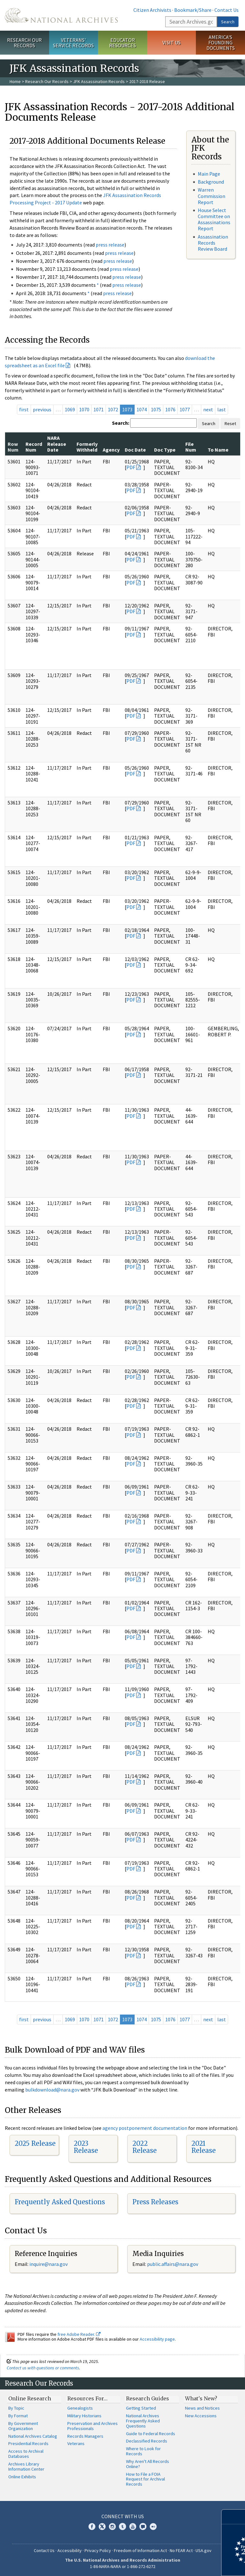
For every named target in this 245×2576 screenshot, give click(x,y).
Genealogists (80, 2408)
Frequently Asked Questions (60, 2202)
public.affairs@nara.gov (172, 2264)
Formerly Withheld (87, 447)
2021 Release (203, 2146)
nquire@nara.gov (49, 2264)
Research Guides (147, 2398)
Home (15, 81)
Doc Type (164, 449)
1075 (156, 409)
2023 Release (86, 2146)
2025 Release (35, 2143)
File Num (190, 447)
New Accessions (201, 2416)
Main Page (209, 174)
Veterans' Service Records (73, 43)
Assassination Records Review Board (213, 242)
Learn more (188, 2564)
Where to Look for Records (143, 2451)
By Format (18, 2416)
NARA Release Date (56, 444)
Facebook (92, 2526)
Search (227, 22)
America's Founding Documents (220, 42)
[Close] (237, 2517)
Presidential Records (28, 2443)
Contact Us (226, 10)
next (208, 409)
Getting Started (141, 2408)
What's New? (201, 2398)
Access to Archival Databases (25, 2453)
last (221, 409)
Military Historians (84, 2416)
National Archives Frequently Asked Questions (143, 2421)
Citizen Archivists (152, 10)
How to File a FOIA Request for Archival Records (145, 2479)
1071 (98, 409)
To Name (218, 449)
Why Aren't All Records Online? (147, 2463)
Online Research (29, 2398)
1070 (84, 409)
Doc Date (135, 449)
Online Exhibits (22, 2477)
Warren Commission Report (211, 196)
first (24, 409)
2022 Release (144, 2146)
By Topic (16, 2408)
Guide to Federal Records (150, 2433)
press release (110, 244)
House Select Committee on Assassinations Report (214, 219)
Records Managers (85, 2436)
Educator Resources (122, 43)
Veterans (76, 2443)
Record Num (34, 447)
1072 (113, 409)
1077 (185, 409)
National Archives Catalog (32, 2436)
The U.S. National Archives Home (61, 15)
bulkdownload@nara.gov (52, 2089)
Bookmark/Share (193, 10)
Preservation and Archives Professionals (92, 2425)
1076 (170, 409)
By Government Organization (23, 2425)
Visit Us (171, 42)
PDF (130, 467)
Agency (111, 449)
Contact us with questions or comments (43, 2368)
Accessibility (69, 2550)
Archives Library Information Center (26, 2466)
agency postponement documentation (144, 2128)
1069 (70, 409)
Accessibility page (157, 2339)
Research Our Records (24, 43)
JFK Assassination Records (99, 81)
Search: (120, 423)
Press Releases (155, 2202)
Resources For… (87, 2398)
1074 (142, 409)
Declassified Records (146, 2441)
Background (211, 182)
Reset (230, 423)
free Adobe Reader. (78, 2334)
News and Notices (202, 2408)
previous (42, 409)
